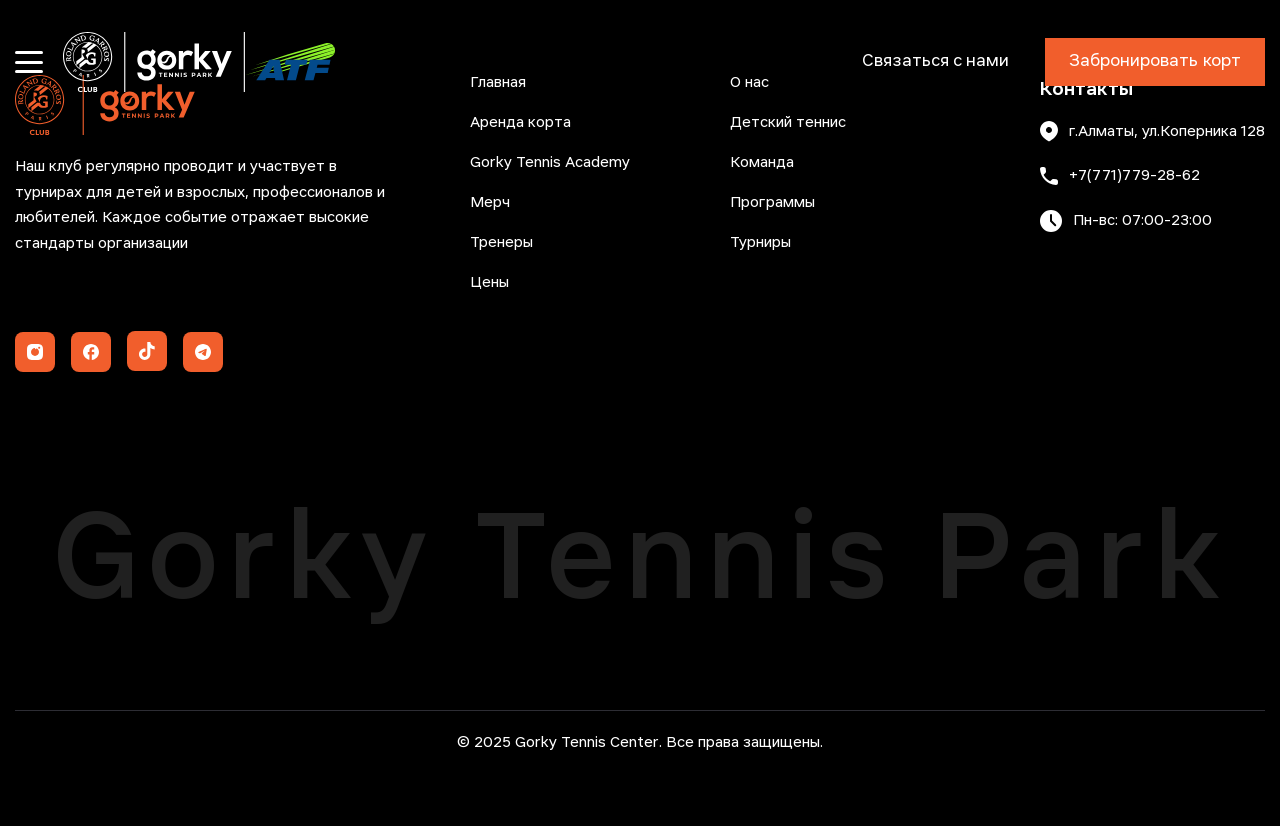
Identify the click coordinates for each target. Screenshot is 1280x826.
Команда (762, 163)
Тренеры (501, 243)
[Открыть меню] (29, 62)
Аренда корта (520, 123)
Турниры (760, 243)
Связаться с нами (935, 61)
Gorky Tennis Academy (550, 163)
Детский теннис (788, 123)
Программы (772, 203)
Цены (489, 283)
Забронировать (1155, 62)
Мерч (490, 203)
